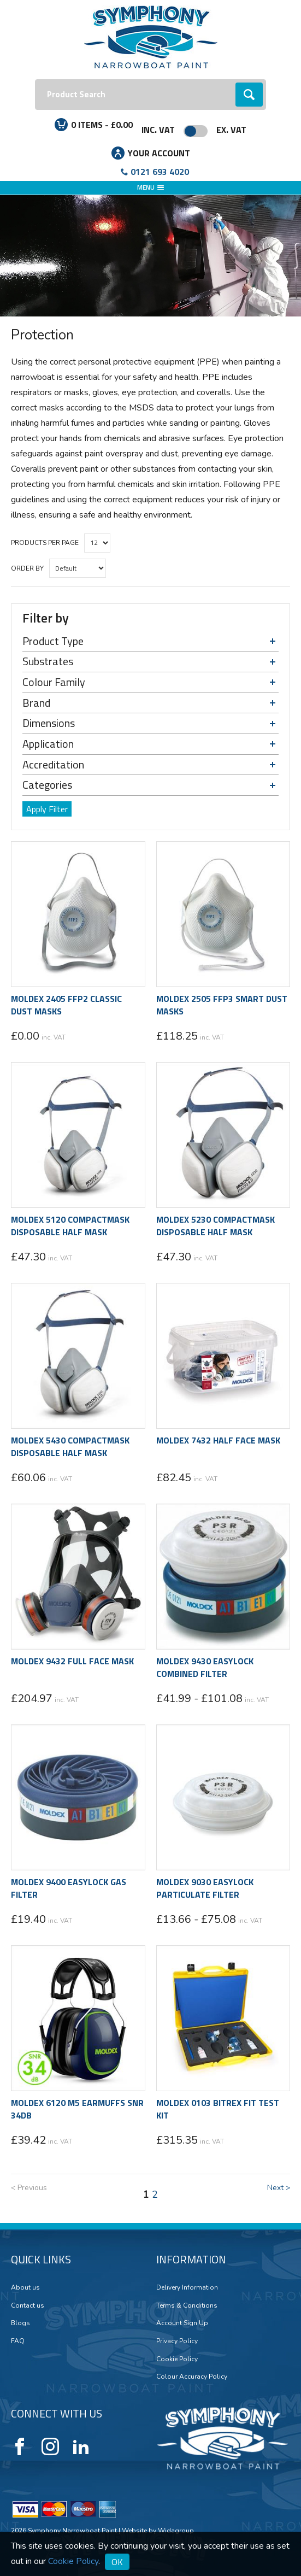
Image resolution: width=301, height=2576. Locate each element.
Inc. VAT (158, 129)
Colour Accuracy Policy (191, 2376)
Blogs (20, 2323)
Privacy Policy (177, 2341)
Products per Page (45, 542)
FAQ (18, 2341)
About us (25, 2287)
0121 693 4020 (160, 171)
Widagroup (175, 2530)
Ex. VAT (231, 129)
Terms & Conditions (186, 2305)
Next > (278, 2187)
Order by (27, 568)
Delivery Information (187, 2287)
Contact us (27, 2305)
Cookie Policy (177, 2359)
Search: (35, 79)
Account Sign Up (182, 2323)
